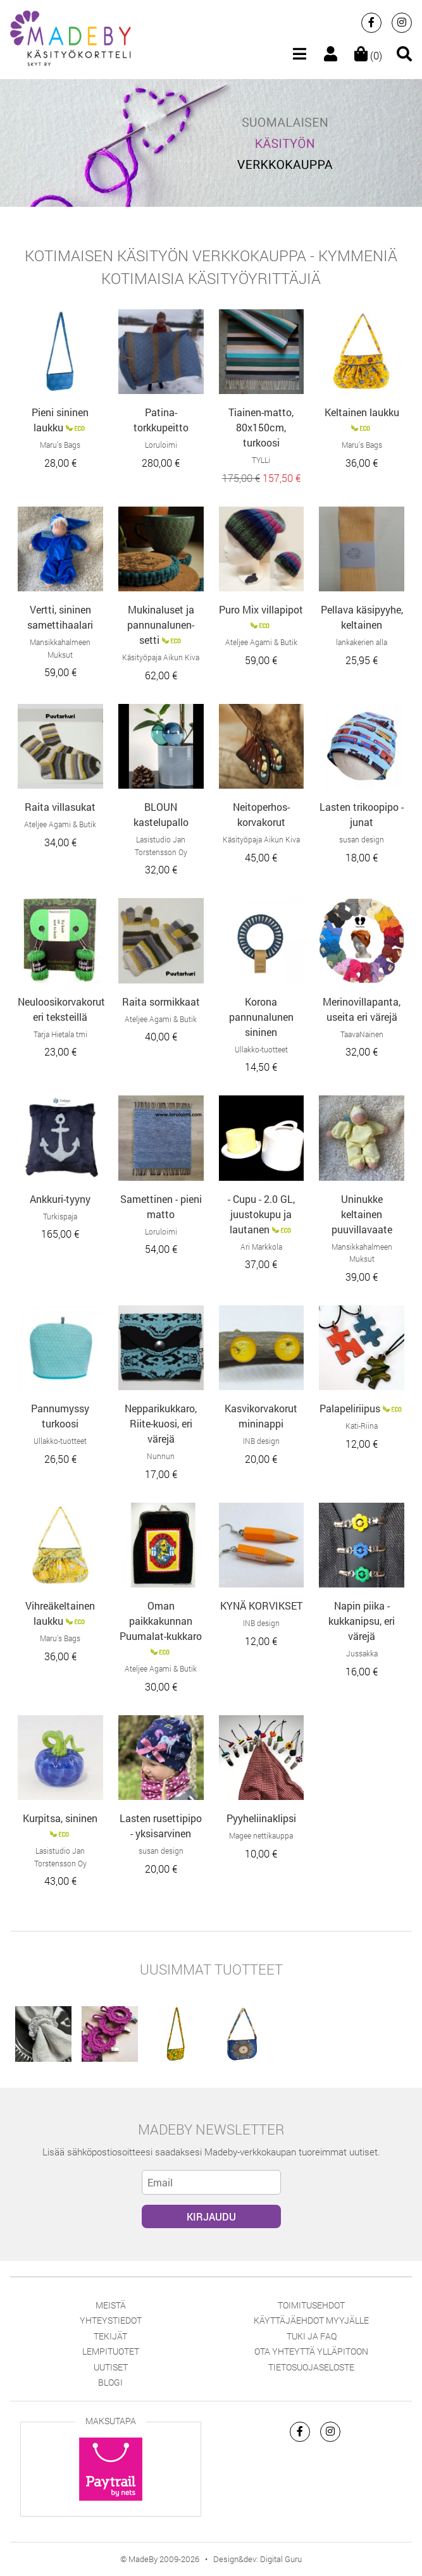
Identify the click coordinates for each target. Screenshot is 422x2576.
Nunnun (161, 1456)
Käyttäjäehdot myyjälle (311, 2320)
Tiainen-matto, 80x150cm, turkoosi (261, 427)
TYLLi (261, 460)
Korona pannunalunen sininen (261, 1016)
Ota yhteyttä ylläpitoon (311, 2351)
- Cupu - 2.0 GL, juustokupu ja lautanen (261, 1214)
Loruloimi (161, 445)
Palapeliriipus (350, 1408)
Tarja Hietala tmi (60, 1034)
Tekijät (110, 2336)
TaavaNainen (361, 1034)
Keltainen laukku (362, 412)
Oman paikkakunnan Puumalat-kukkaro (161, 1620)
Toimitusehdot (311, 2305)
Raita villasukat (60, 806)
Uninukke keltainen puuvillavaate (362, 1214)
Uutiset (111, 2367)
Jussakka (362, 1653)
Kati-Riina (361, 1425)
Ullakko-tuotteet (261, 1049)
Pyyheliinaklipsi (261, 1818)
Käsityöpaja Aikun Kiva (160, 657)
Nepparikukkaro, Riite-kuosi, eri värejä (161, 1423)
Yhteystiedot (111, 2320)
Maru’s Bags (60, 445)
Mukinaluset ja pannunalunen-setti (160, 624)
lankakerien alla (361, 642)
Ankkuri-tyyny (60, 1198)
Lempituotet (110, 2351)
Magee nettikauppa (261, 1835)
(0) (368, 55)
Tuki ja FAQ (312, 2336)
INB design (261, 1441)
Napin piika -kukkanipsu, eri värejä (361, 1620)
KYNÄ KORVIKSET (261, 1605)
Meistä (111, 2305)
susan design (361, 839)
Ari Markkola (261, 1247)
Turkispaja (60, 1216)
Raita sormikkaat (161, 1001)
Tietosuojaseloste (311, 2367)
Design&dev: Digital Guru (257, 2559)
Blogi (110, 2382)
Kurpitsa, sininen (60, 1818)
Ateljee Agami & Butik (261, 642)
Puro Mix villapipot (261, 609)
